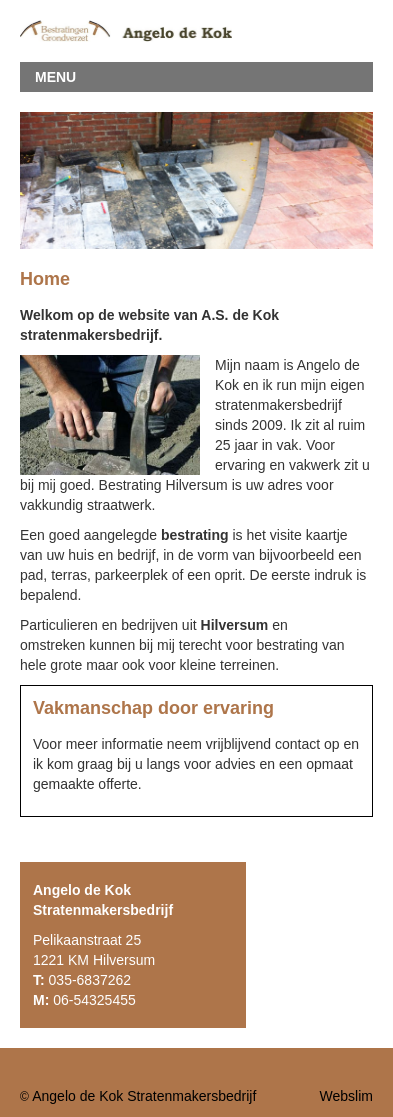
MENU (55, 77)
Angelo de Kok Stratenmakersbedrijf (144, 1096)
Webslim (346, 1096)
